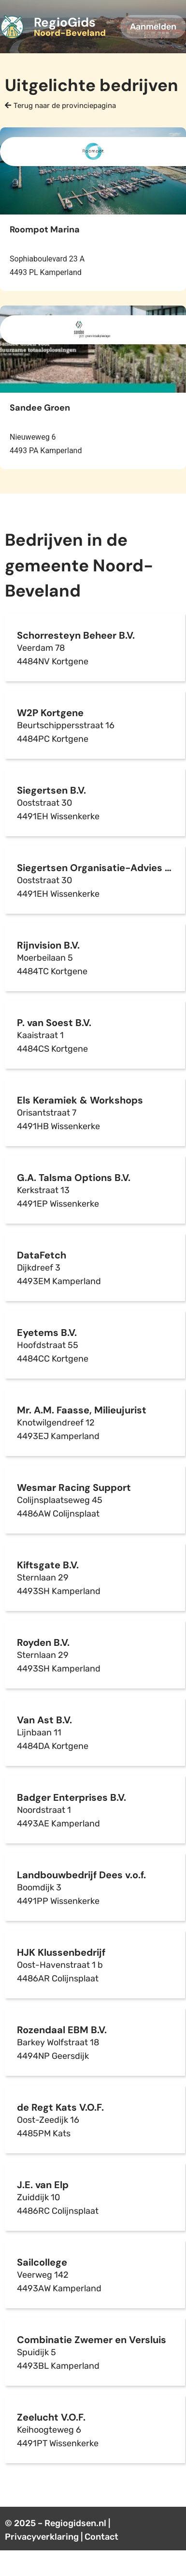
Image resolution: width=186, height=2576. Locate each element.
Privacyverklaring (42, 2536)
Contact (101, 2536)
